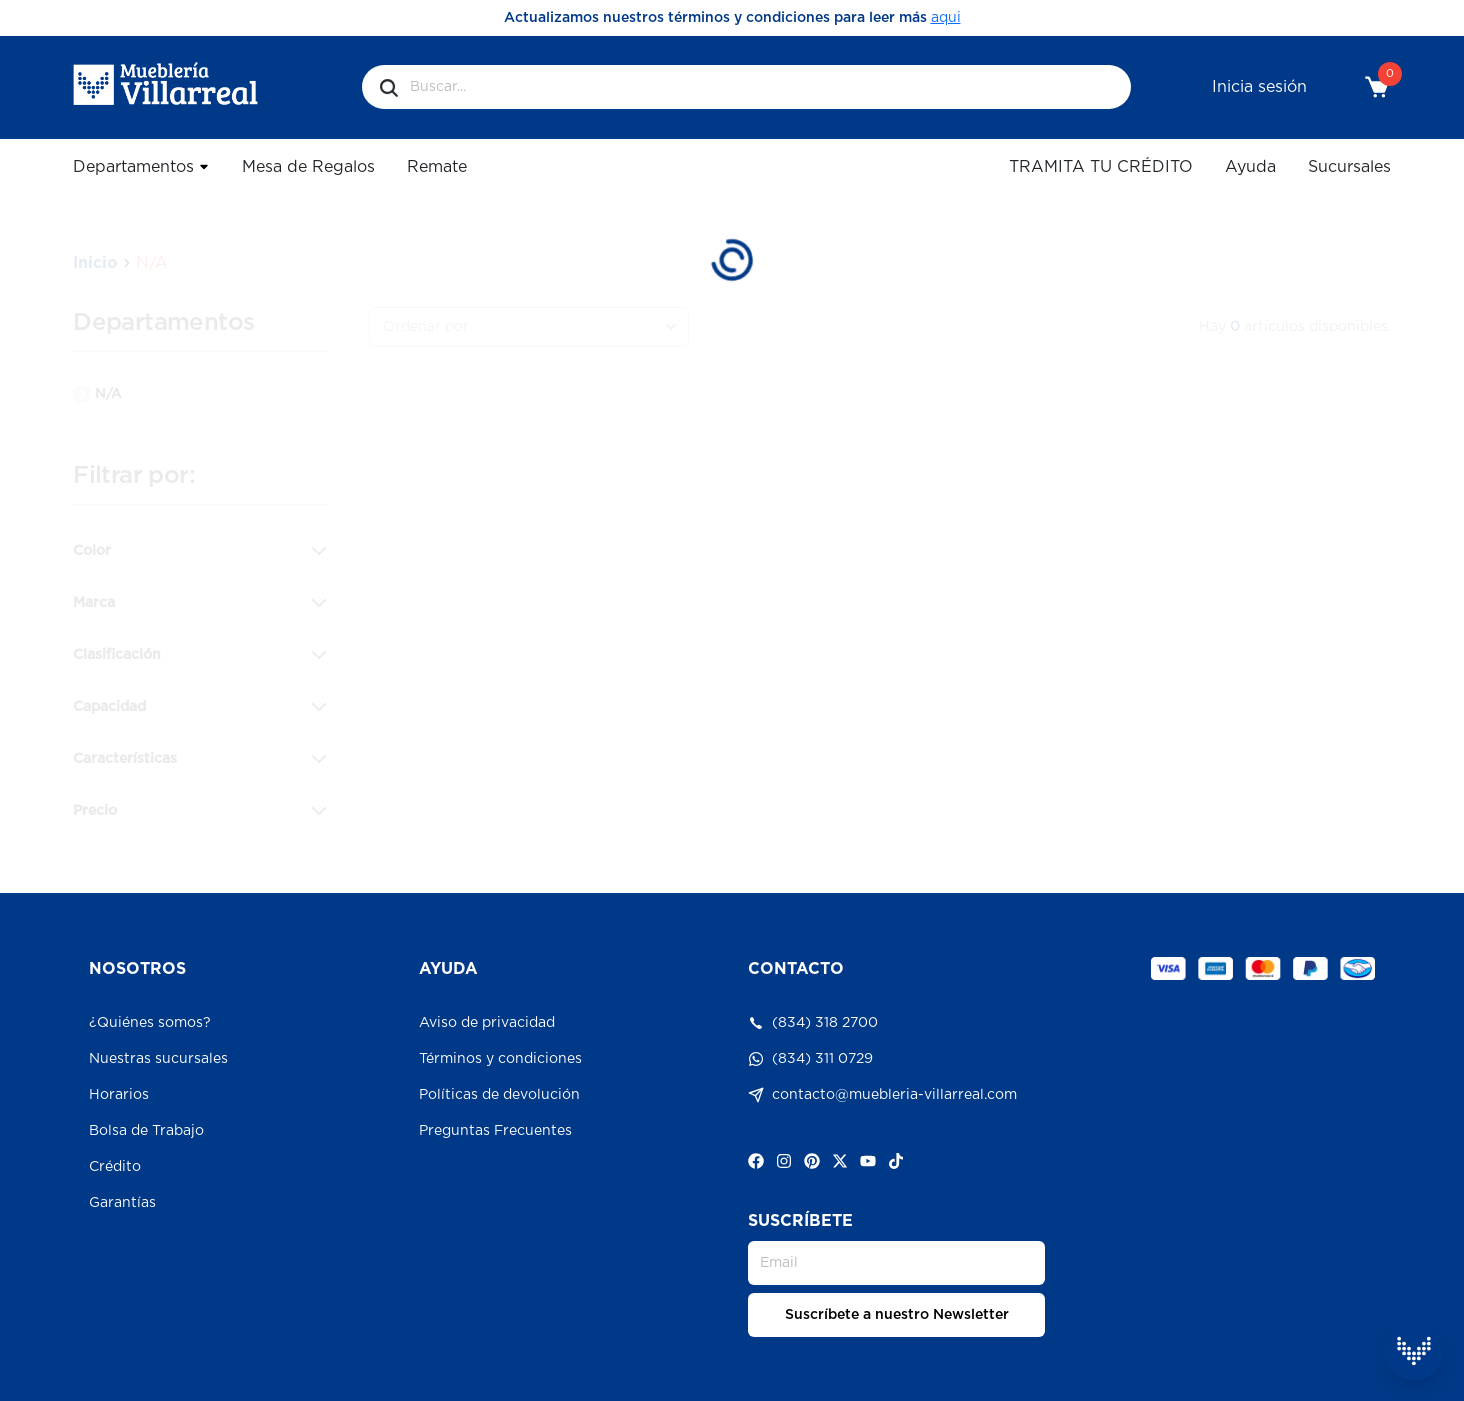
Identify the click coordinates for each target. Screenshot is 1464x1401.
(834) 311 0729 (810, 1059)
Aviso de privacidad (487, 1023)
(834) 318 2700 (813, 1023)
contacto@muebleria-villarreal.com (882, 1095)
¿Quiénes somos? (150, 1023)
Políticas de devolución (499, 1095)
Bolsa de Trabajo (146, 1131)
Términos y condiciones (500, 1059)
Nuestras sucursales (158, 1059)
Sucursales (1349, 167)
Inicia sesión (1259, 87)
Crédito (115, 1167)
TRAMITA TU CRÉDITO (1101, 167)
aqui (946, 18)
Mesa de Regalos (308, 167)
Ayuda (1250, 167)
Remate (437, 167)
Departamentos (141, 166)
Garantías (122, 1203)
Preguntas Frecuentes (495, 1131)
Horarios (119, 1095)
